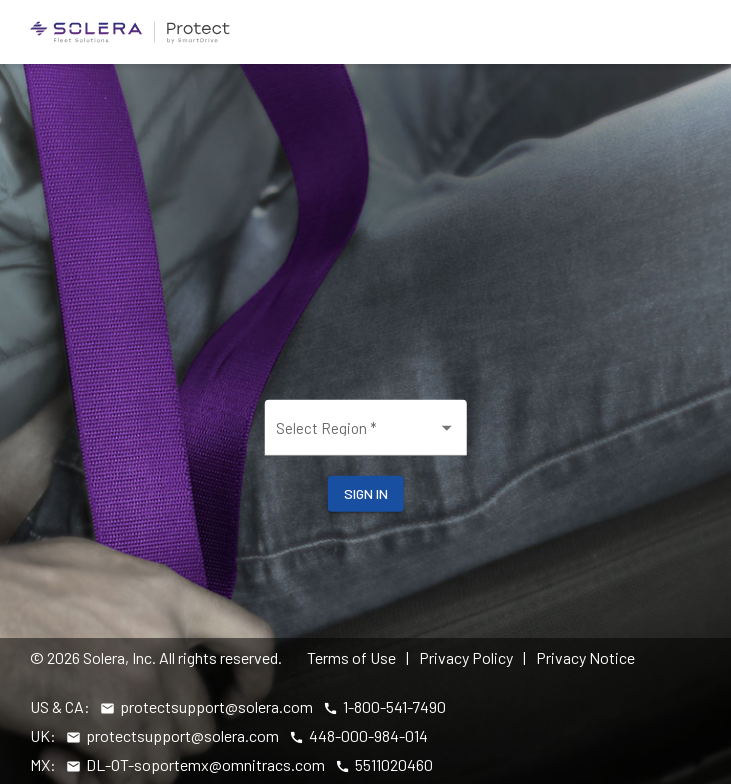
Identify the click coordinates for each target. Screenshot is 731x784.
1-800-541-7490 (394, 706)
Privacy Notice (585, 657)
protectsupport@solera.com (216, 706)
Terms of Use (351, 657)
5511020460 (394, 764)
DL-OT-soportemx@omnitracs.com (205, 764)
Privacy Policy (466, 657)
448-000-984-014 (368, 735)
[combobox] (366, 435)
